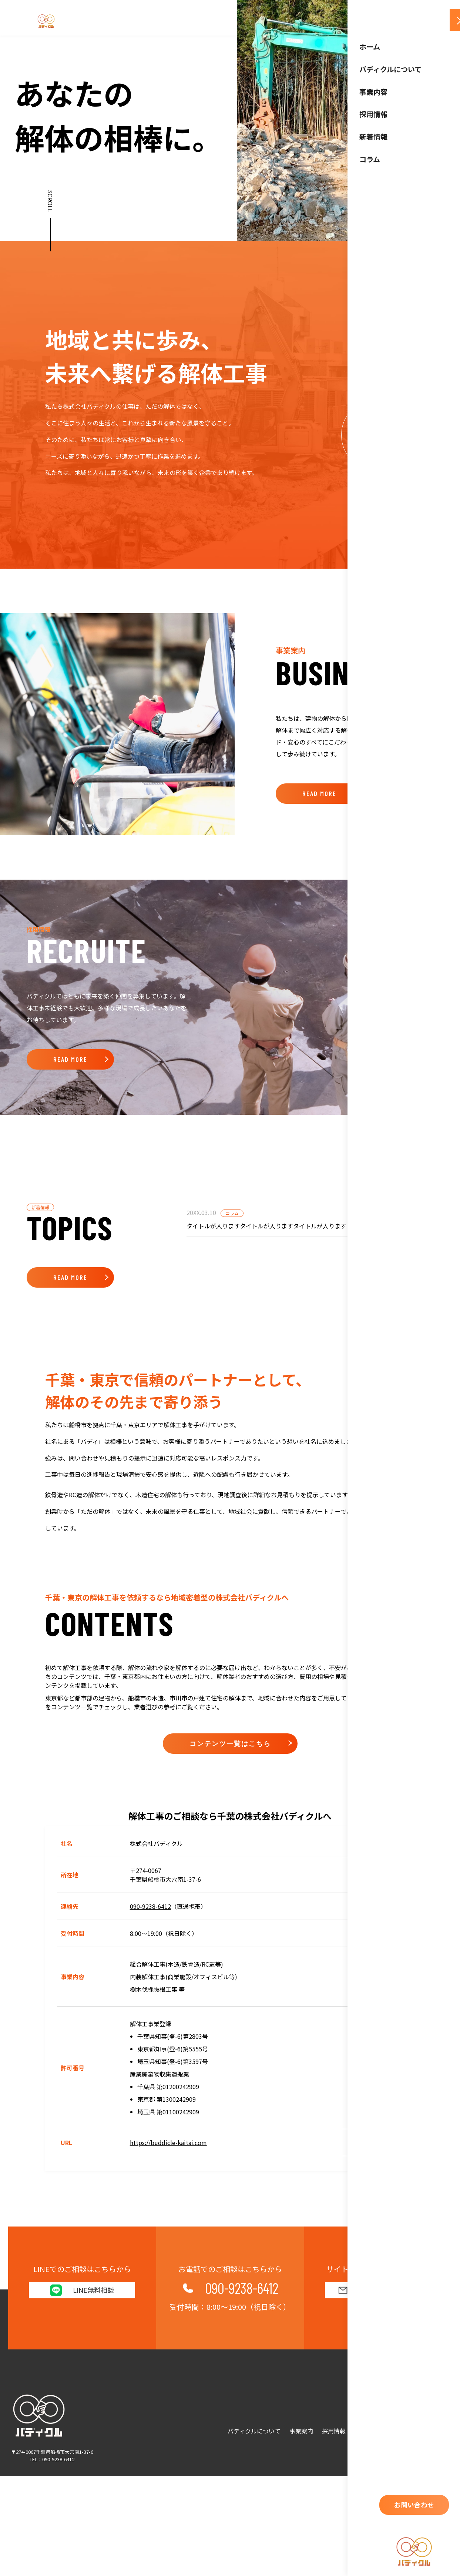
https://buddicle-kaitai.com (168, 2335)
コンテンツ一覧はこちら (230, 1936)
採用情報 (334, 2430)
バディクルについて (254, 2430)
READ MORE (319, 793)
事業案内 (301, 2430)
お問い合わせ (431, 2430)
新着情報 (366, 2430)
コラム (396, 2430)
